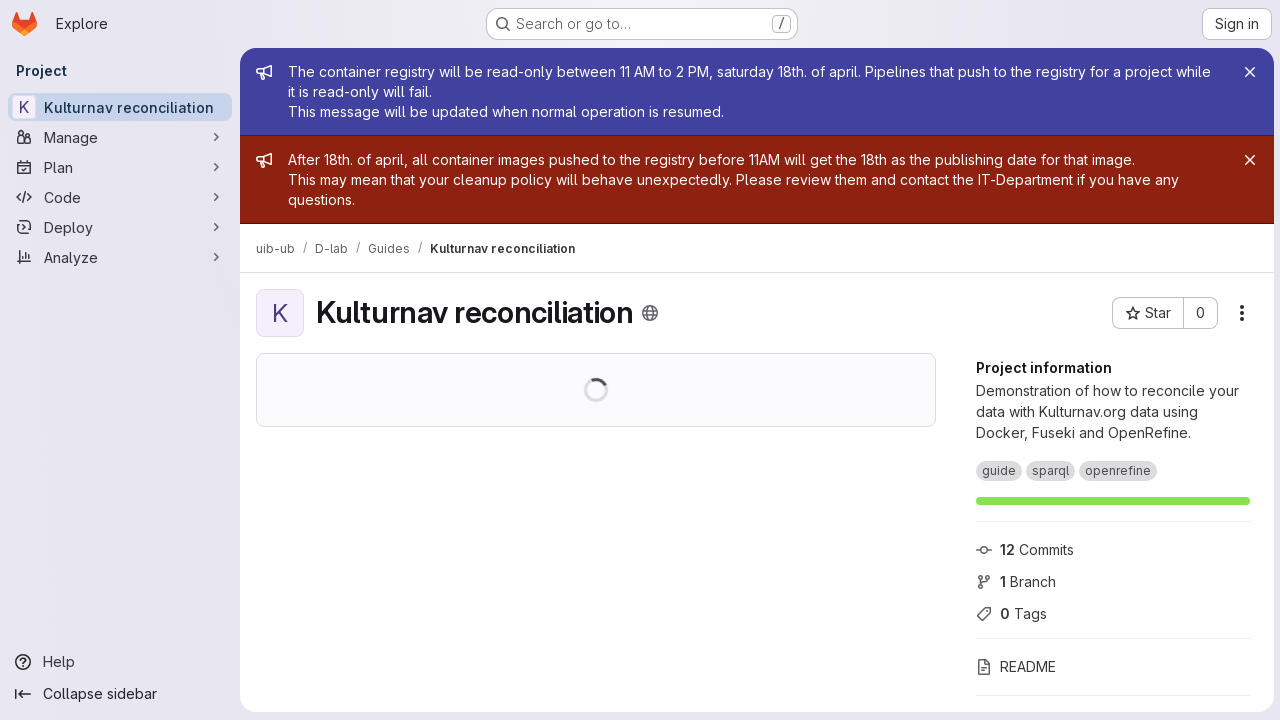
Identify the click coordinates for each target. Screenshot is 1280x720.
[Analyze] (120, 257)
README (1014, 666)
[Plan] (120, 167)
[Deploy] (120, 227)
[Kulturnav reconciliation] (120, 107)
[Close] (1248, 72)
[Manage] (120, 137)
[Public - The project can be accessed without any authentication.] (650, 313)
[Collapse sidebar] (120, 694)
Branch (1014, 581)
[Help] (120, 662)
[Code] (120, 197)
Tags (1009, 613)
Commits (1023, 549)
